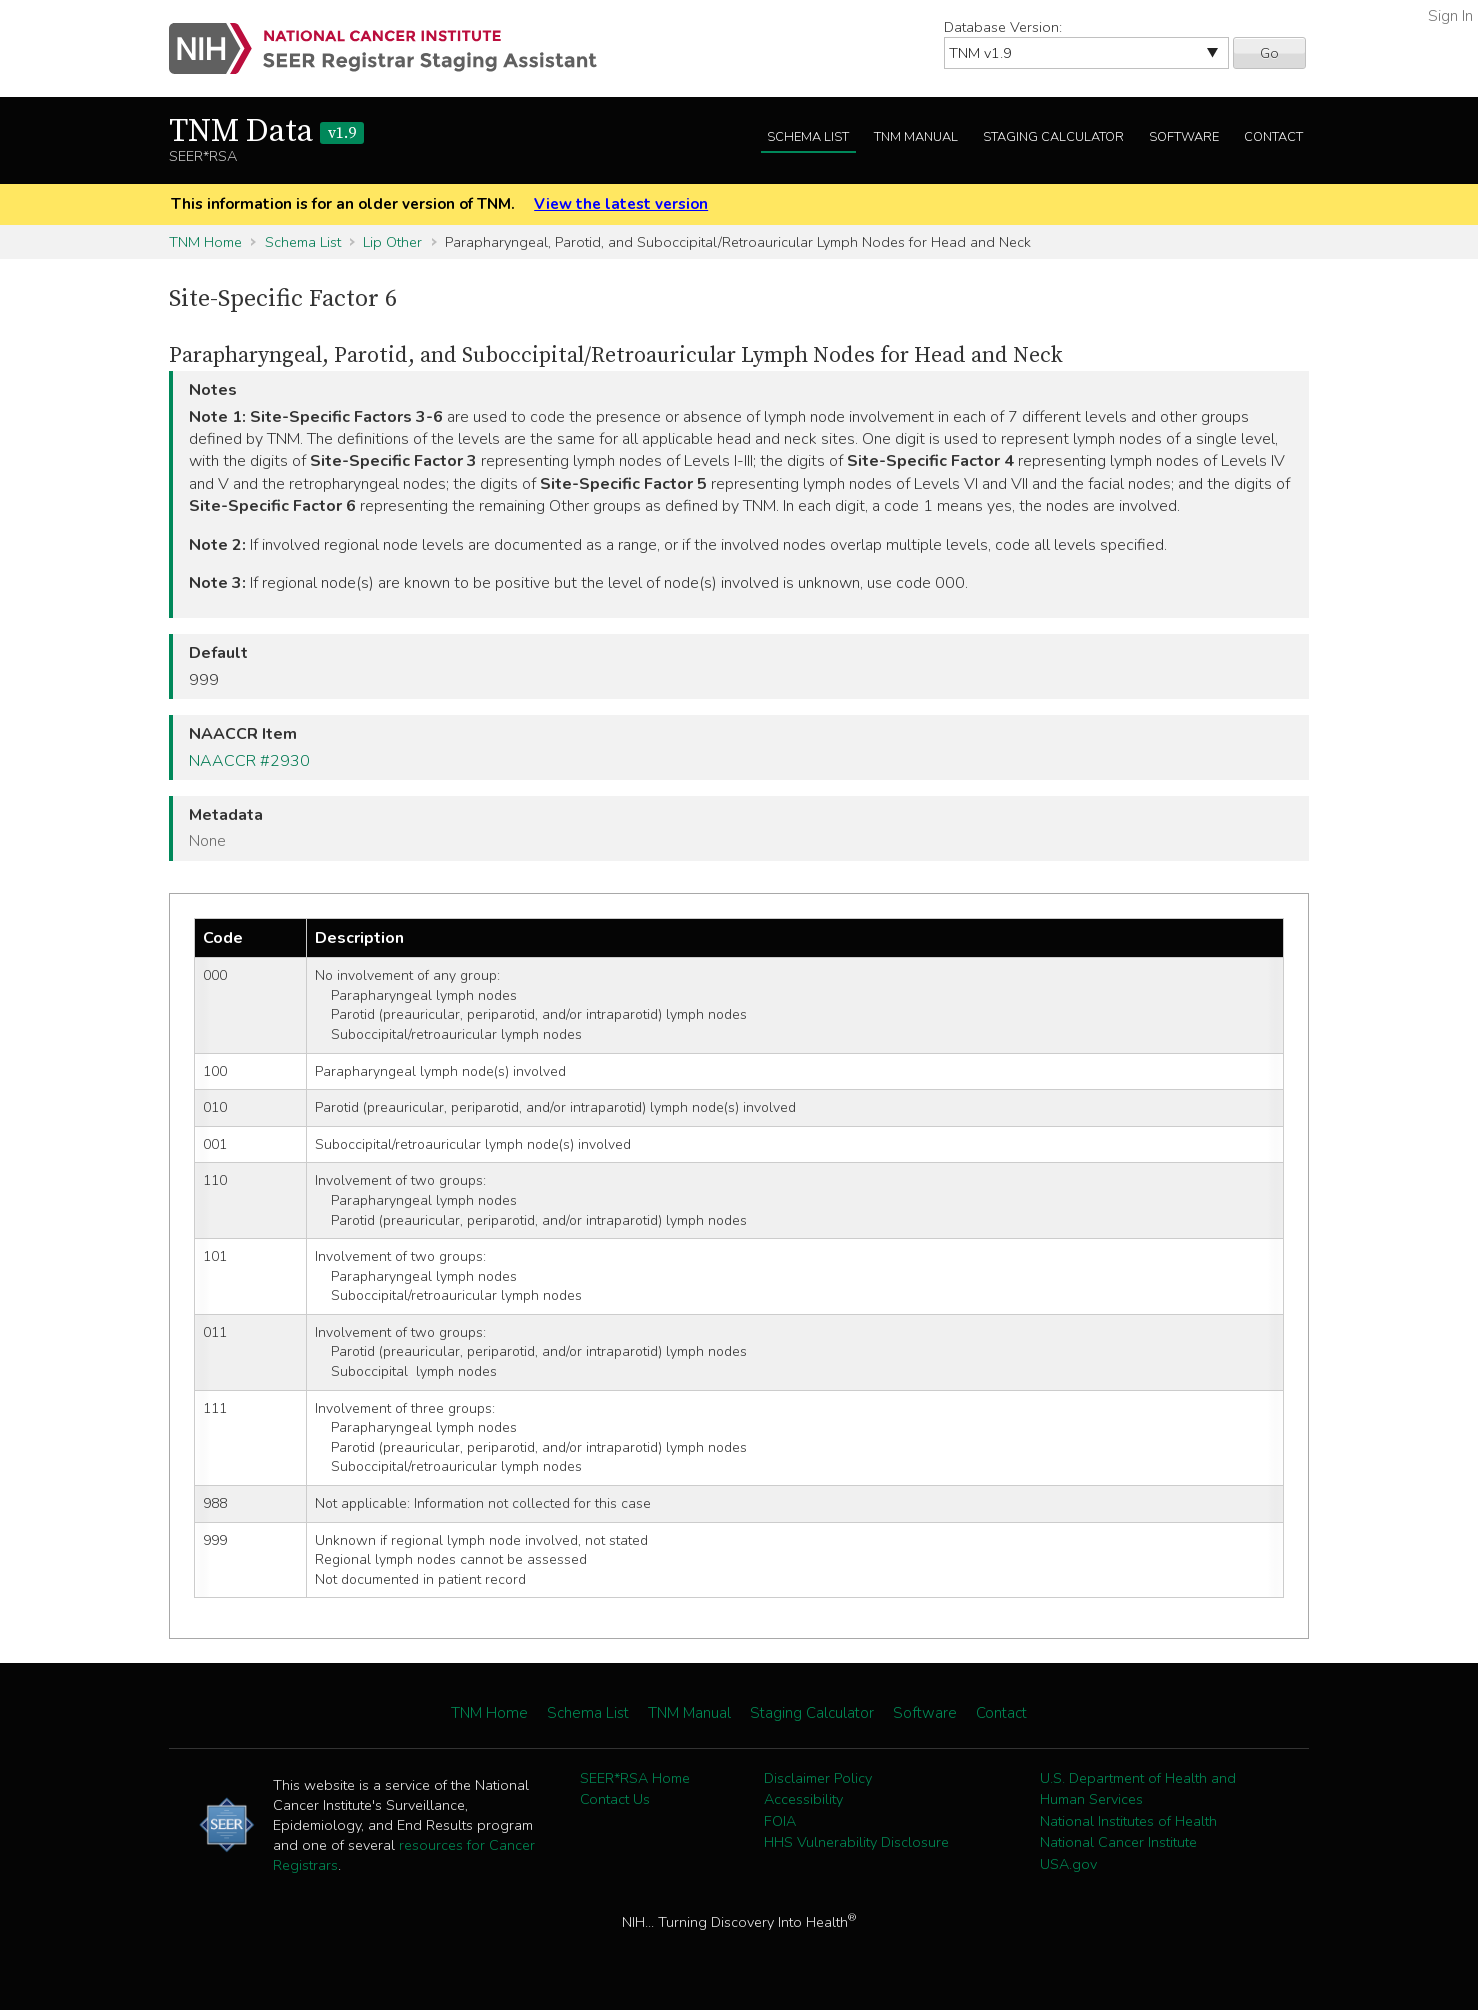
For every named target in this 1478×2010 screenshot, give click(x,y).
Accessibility (803, 1799)
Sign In (1450, 16)
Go (1269, 53)
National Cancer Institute (1118, 1842)
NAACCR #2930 (249, 761)
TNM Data (266, 132)
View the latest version (621, 204)
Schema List (808, 137)
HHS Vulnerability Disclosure (856, 1842)
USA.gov (1068, 1864)
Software (1184, 137)
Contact (1273, 137)
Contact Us (615, 1799)
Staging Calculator (1053, 137)
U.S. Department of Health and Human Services (1138, 1789)
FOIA (780, 1821)
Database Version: (1003, 27)
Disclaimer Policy (818, 1778)
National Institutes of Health (1128, 1821)
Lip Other (392, 242)
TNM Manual (916, 137)
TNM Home (205, 242)
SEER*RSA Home (635, 1778)
